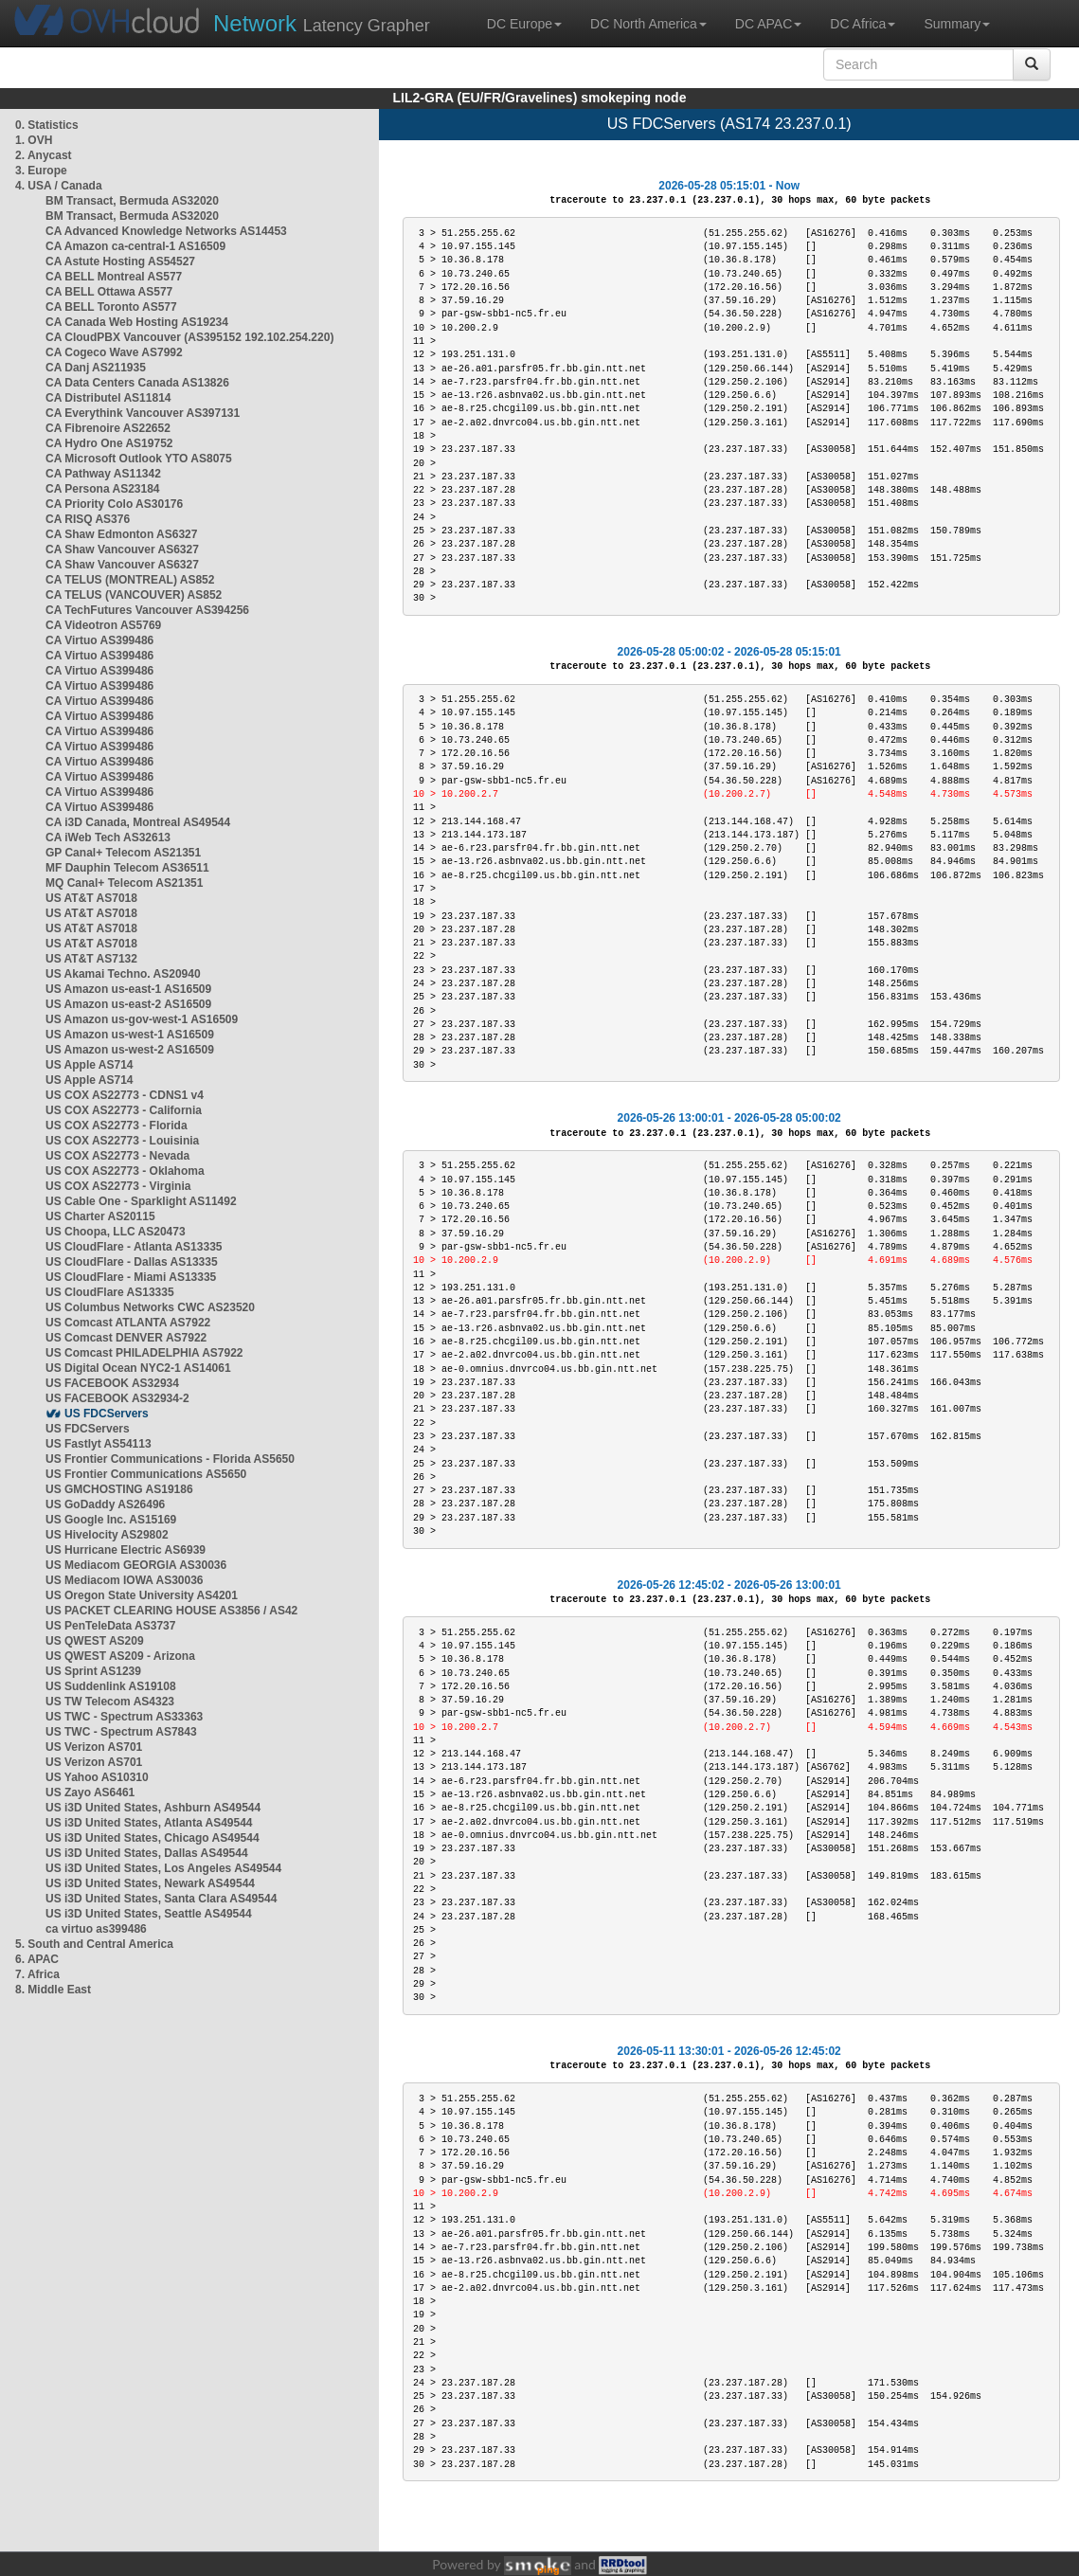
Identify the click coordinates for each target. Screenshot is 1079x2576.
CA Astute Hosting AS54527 (120, 261)
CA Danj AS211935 (95, 367)
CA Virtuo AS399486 (99, 640)
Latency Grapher (321, 23)
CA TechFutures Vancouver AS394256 (147, 610)
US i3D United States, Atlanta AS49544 (149, 1822)
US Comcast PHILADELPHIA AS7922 (144, 1353)
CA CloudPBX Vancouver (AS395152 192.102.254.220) (189, 337)
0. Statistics (47, 125)
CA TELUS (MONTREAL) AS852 (129, 579)
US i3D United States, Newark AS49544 (150, 1883)
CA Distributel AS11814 (108, 398)
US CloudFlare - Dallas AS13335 (131, 1262)
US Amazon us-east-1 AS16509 (128, 989)
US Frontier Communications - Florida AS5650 (170, 1459)
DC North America (648, 23)
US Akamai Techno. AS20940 (123, 974)
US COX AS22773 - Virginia (117, 1186)
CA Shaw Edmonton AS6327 (121, 534)
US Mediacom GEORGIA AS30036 (135, 1565)
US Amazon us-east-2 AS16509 (128, 1004)
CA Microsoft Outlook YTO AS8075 (138, 458)
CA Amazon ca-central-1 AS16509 (135, 246)
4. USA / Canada (58, 185)
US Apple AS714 (89, 1065)
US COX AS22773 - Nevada (117, 1155)
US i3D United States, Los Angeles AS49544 (163, 1868)
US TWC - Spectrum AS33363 (124, 1716)
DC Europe (524, 23)
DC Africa (862, 23)
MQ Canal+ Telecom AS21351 (124, 883)
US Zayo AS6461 (90, 1792)
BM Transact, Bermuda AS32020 (132, 200)
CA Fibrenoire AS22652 (108, 428)
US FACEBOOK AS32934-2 (117, 1398)
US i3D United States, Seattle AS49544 (148, 1913)
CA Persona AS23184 (102, 488)
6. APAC (37, 1959)
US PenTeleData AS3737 (110, 1625)
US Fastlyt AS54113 (98, 1443)
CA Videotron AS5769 (103, 625)
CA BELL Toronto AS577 (111, 307)
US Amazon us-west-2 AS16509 (129, 1049)
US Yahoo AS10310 (97, 1777)
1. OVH (33, 140)
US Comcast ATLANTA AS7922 (127, 1322)
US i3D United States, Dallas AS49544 (146, 1853)
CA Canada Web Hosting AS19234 (136, 322)
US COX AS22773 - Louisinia (122, 1140)
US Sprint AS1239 (93, 1671)
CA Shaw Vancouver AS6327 (122, 549)
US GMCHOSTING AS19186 (119, 1489)
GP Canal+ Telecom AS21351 (123, 852)
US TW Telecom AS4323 (109, 1701)
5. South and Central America (94, 1944)
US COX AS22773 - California (123, 1110)
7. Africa (37, 1974)
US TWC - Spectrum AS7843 (121, 1731)
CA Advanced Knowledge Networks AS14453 (166, 231)
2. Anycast (43, 155)
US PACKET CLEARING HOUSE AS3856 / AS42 (171, 1610)
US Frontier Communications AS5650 (145, 1474)
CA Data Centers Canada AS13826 (137, 382)
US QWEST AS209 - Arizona (120, 1656)
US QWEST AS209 (94, 1641)
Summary (957, 23)
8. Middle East (53, 1989)
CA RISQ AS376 (87, 519)
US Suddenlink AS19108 (110, 1686)
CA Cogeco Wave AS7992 (114, 352)
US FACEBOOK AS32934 (112, 1383)
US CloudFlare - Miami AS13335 (130, 1277)
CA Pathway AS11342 (103, 473)
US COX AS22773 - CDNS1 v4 (124, 1095)
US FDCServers (106, 1413)
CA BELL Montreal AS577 (113, 276)
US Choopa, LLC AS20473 (115, 1231)
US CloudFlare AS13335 (109, 1292)
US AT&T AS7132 (91, 958)
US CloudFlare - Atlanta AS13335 (134, 1246)
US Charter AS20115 (100, 1216)
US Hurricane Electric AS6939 (125, 1550)
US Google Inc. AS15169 (110, 1519)
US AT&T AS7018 (91, 898)
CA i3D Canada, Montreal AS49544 (137, 822)
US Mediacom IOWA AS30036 (124, 1580)
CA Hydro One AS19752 (109, 443)
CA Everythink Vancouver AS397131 (142, 413)
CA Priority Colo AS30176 (114, 504)
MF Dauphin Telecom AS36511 (127, 867)
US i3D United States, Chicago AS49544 (152, 1838)
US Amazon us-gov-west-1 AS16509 (141, 1019)
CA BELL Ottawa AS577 (108, 291)
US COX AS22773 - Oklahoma (125, 1171)
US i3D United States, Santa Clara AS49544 (161, 1898)
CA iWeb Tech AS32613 (108, 837)
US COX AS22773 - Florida (116, 1125)
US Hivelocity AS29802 (107, 1534)
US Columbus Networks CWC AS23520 (150, 1307)
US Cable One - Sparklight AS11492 (141, 1201)
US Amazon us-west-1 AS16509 (129, 1034)
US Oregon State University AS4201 (141, 1595)
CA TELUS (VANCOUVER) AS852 (133, 595)
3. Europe (41, 170)
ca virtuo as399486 (96, 1929)
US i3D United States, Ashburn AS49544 (153, 1807)
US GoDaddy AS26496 (105, 1504)
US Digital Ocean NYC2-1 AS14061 (138, 1368)
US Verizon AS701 (93, 1747)
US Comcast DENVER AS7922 (126, 1337)
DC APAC (768, 23)
